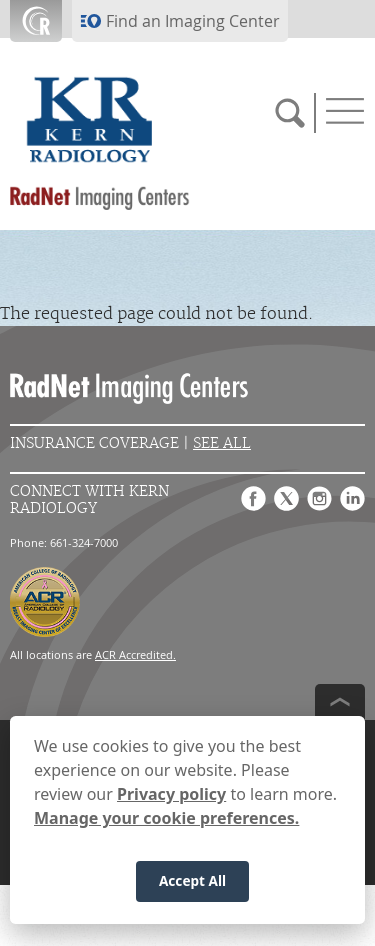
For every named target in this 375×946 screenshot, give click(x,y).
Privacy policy (171, 794)
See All (222, 443)
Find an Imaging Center (193, 21)
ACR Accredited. (135, 654)
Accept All (192, 880)
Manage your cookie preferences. (166, 818)
